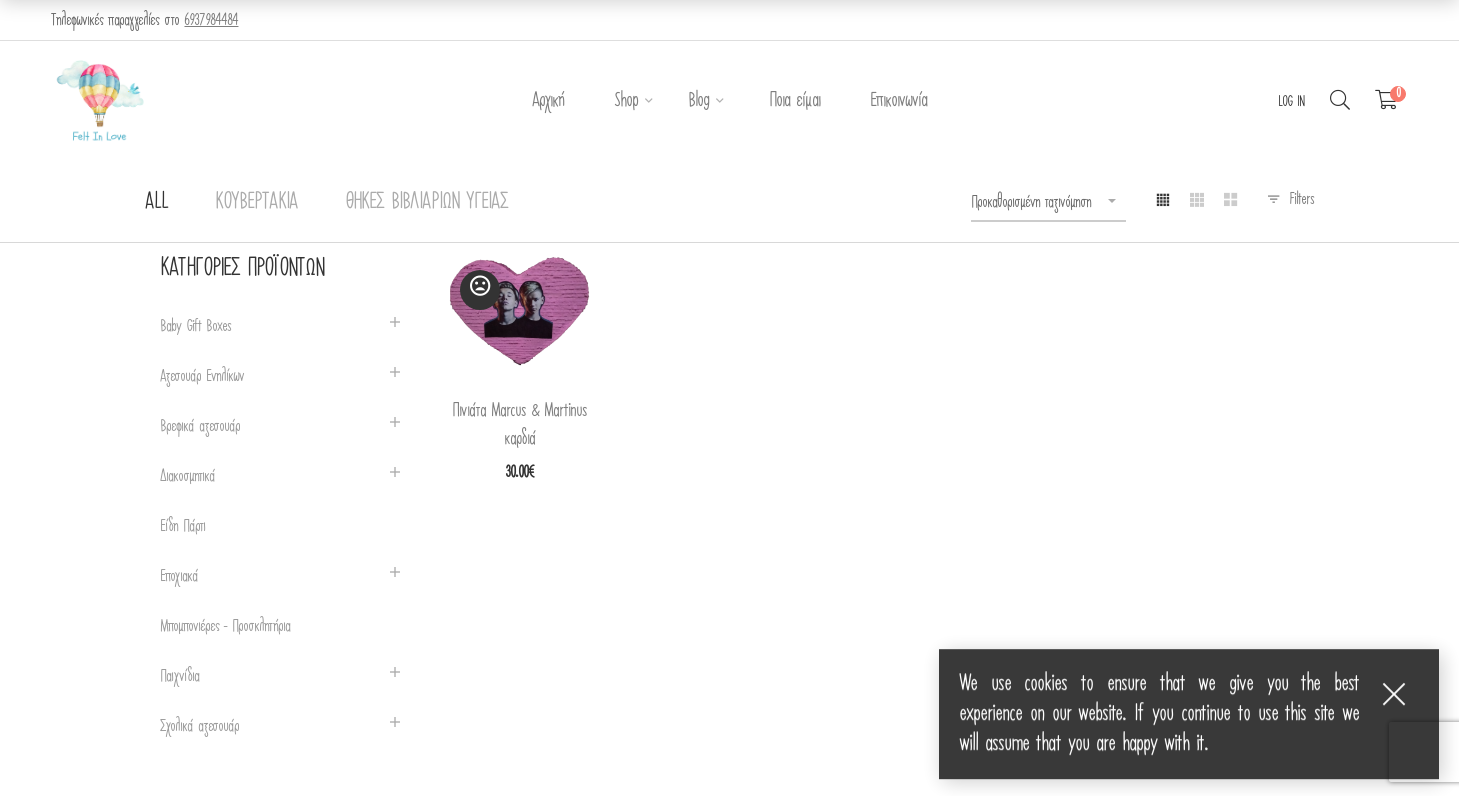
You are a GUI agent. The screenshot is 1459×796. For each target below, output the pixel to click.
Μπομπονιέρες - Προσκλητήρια (225, 626)
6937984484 (211, 20)
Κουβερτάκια (256, 201)
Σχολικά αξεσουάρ (199, 726)
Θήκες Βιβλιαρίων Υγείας (426, 201)
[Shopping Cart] (1386, 101)
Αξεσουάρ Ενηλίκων (202, 376)
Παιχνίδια (179, 676)
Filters (1301, 199)
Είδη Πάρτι (182, 526)
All (156, 201)
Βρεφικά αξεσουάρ (200, 426)
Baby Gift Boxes (195, 326)
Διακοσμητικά (187, 476)
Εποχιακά (179, 576)
